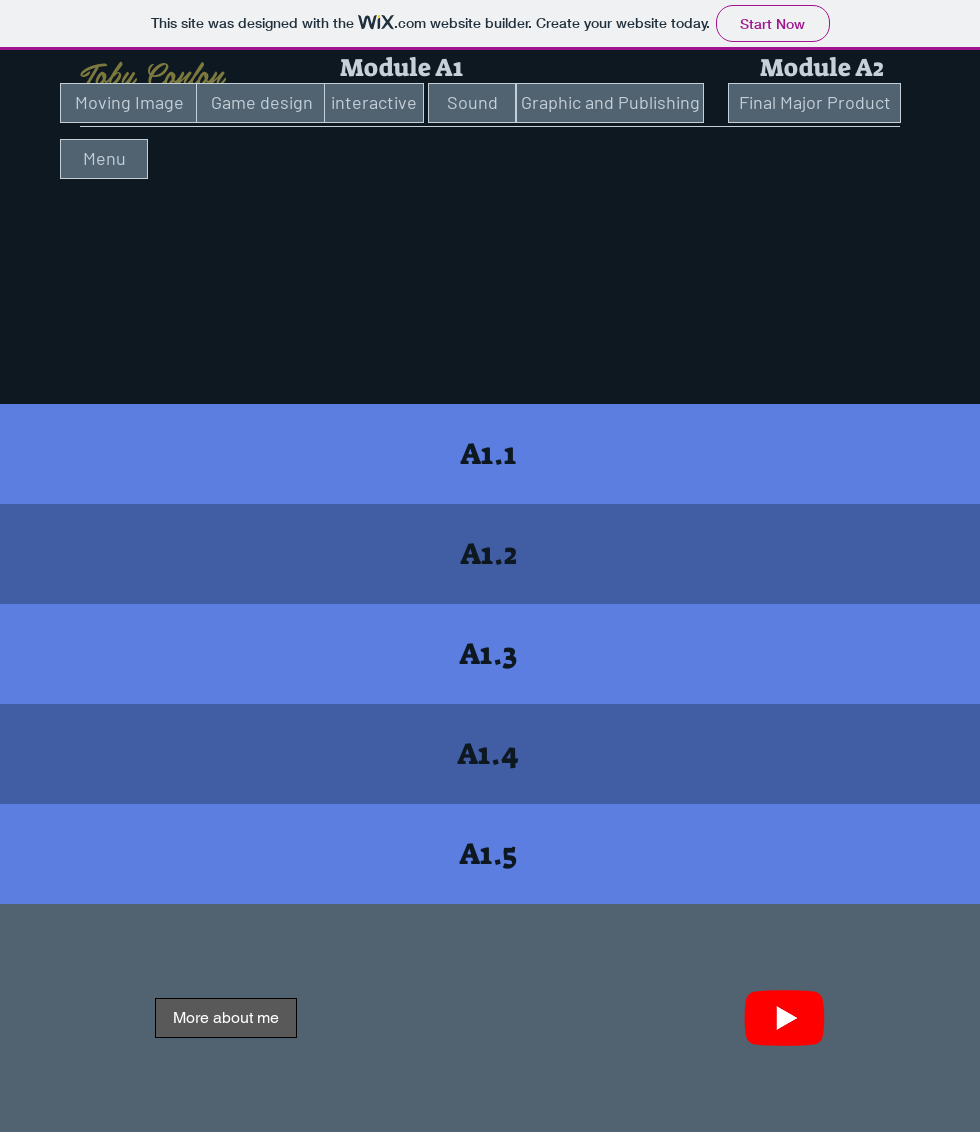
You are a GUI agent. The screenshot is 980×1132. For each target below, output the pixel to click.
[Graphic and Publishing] (610, 103)
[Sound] (472, 103)
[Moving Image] (129, 103)
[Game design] (261, 103)
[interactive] (374, 103)
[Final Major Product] (814, 103)
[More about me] (226, 1018)
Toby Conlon (151, 73)
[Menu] (104, 159)
